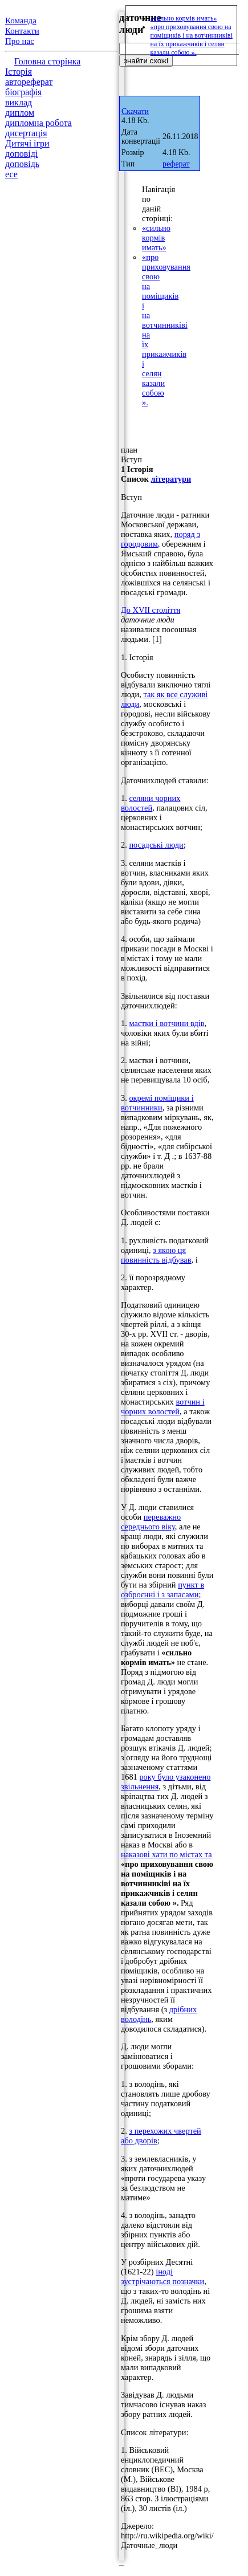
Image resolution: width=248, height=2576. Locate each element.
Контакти (22, 30)
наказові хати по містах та (166, 1854)
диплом (19, 112)
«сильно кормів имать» (156, 237)
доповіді (21, 153)
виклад (18, 102)
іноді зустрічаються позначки (162, 2276)
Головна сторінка (47, 61)
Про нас (19, 41)
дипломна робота (38, 123)
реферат (176, 164)
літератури (171, 478)
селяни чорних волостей (150, 802)
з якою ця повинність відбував (156, 1255)
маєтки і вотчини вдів (166, 1023)
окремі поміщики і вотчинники (157, 1102)
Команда (20, 20)
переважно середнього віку (151, 1521)
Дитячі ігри (27, 143)
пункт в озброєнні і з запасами (162, 1589)
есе (11, 174)
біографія (23, 92)
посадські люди (156, 844)
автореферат (28, 82)
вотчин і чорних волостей (163, 1406)
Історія (18, 71)
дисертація (26, 133)
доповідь (22, 164)
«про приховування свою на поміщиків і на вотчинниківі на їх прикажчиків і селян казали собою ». (192, 39)
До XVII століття (150, 610)
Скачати (135, 111)
